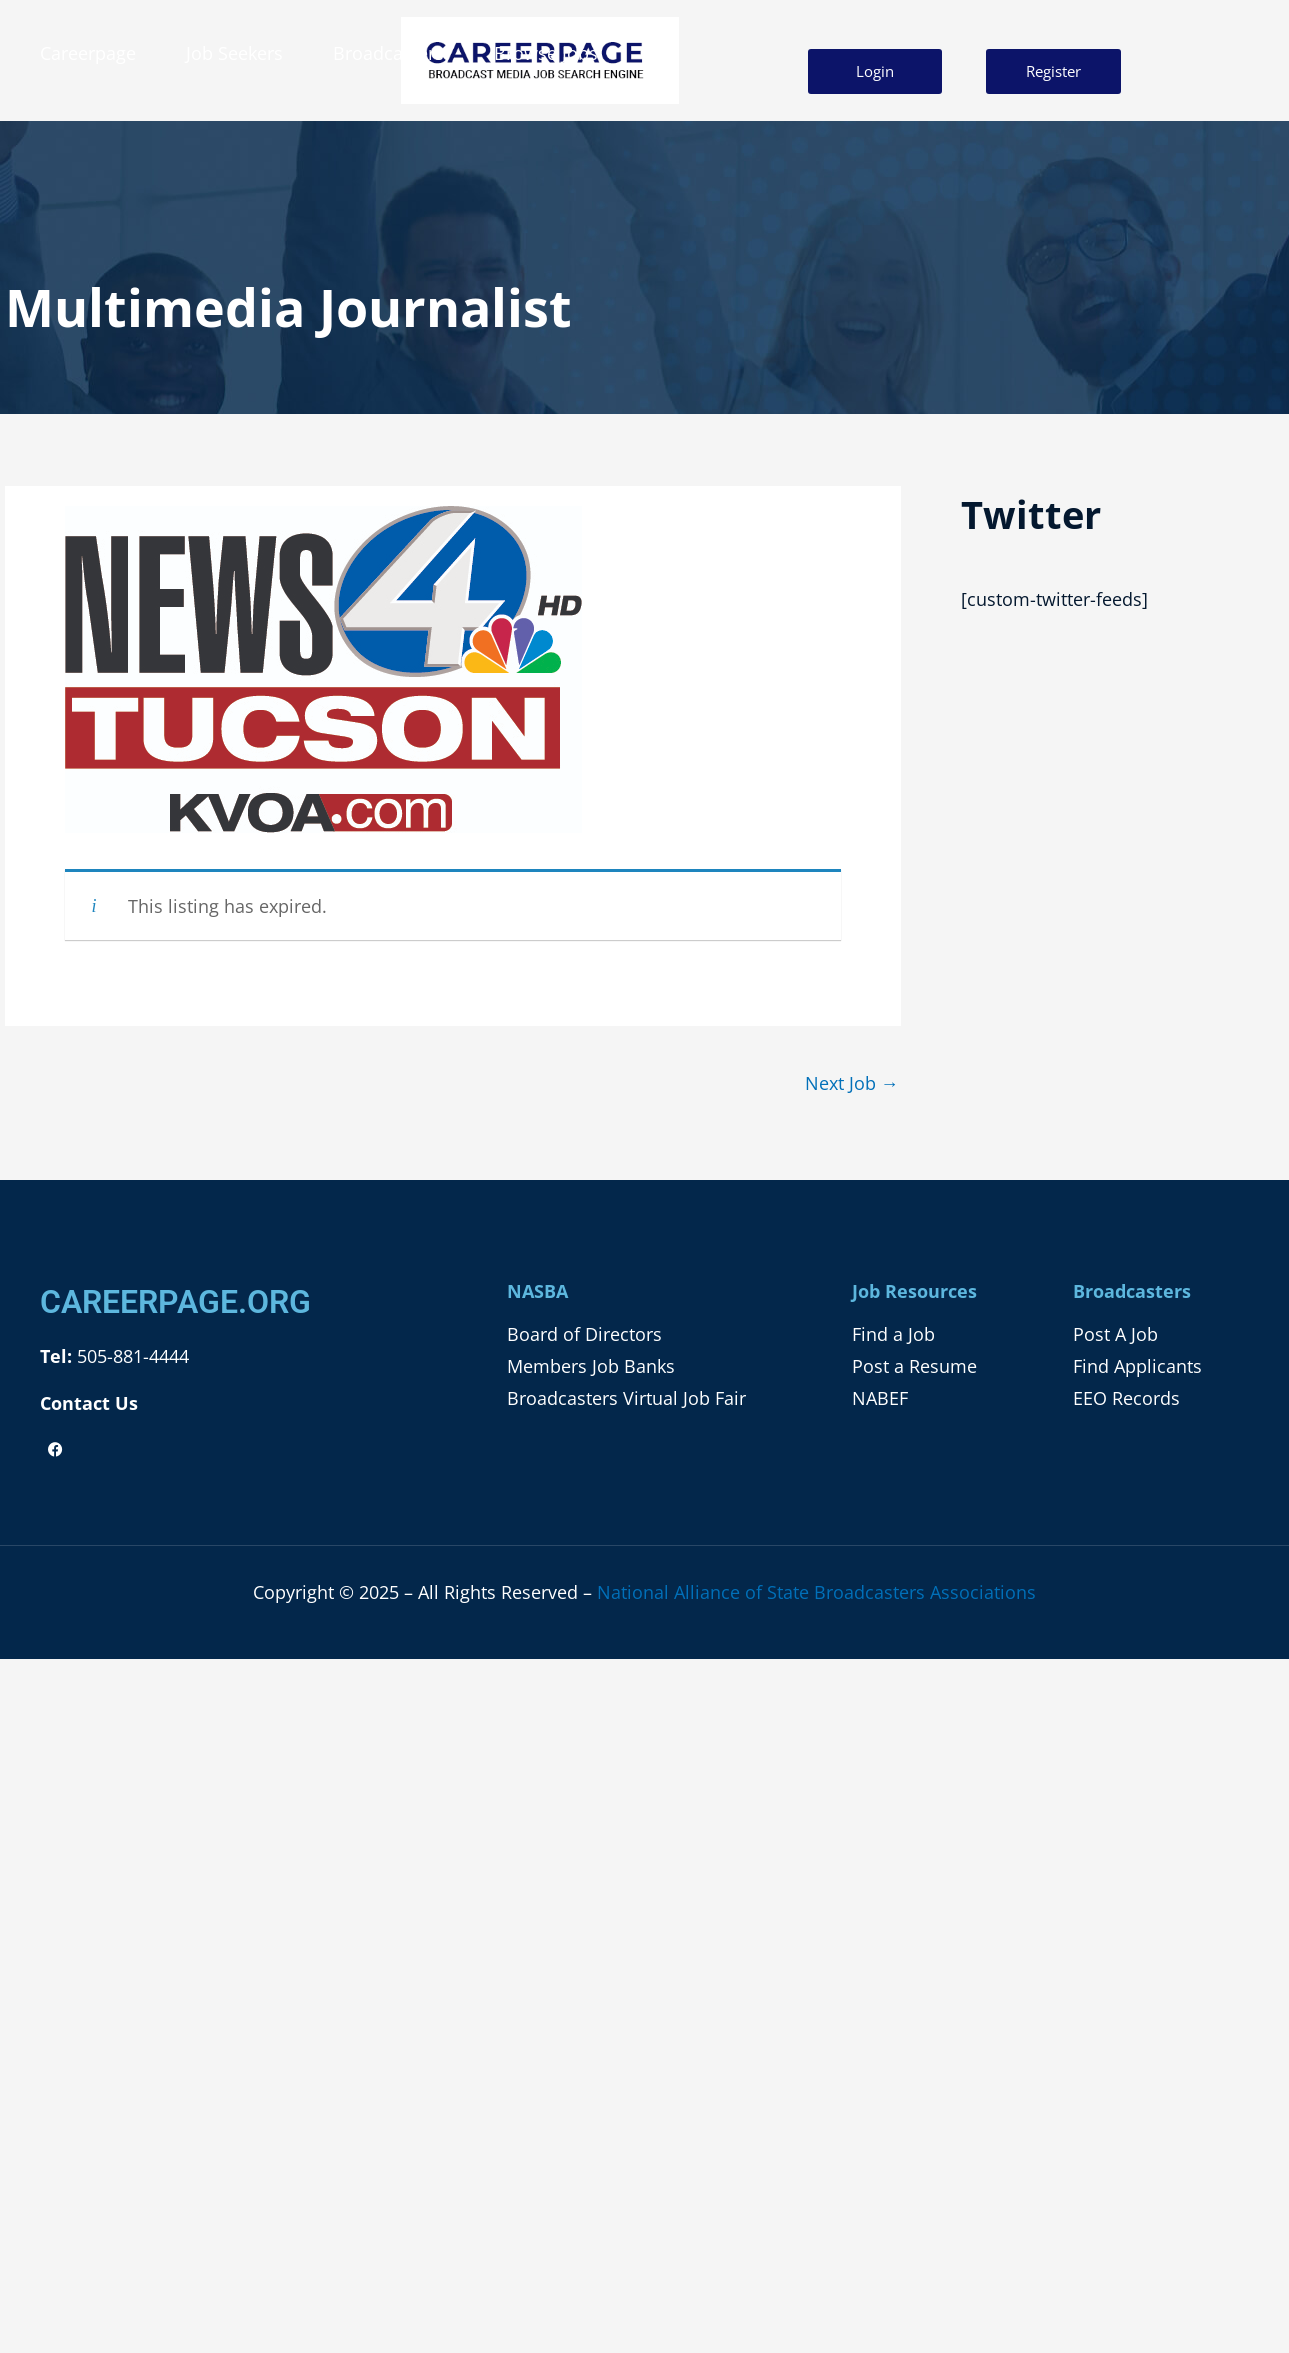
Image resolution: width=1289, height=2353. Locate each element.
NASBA (537, 1291)
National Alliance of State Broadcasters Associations (816, 1592)
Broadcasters (388, 53)
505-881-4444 (130, 1356)
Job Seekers (234, 53)
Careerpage (88, 53)
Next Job (852, 1083)
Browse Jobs (546, 53)
